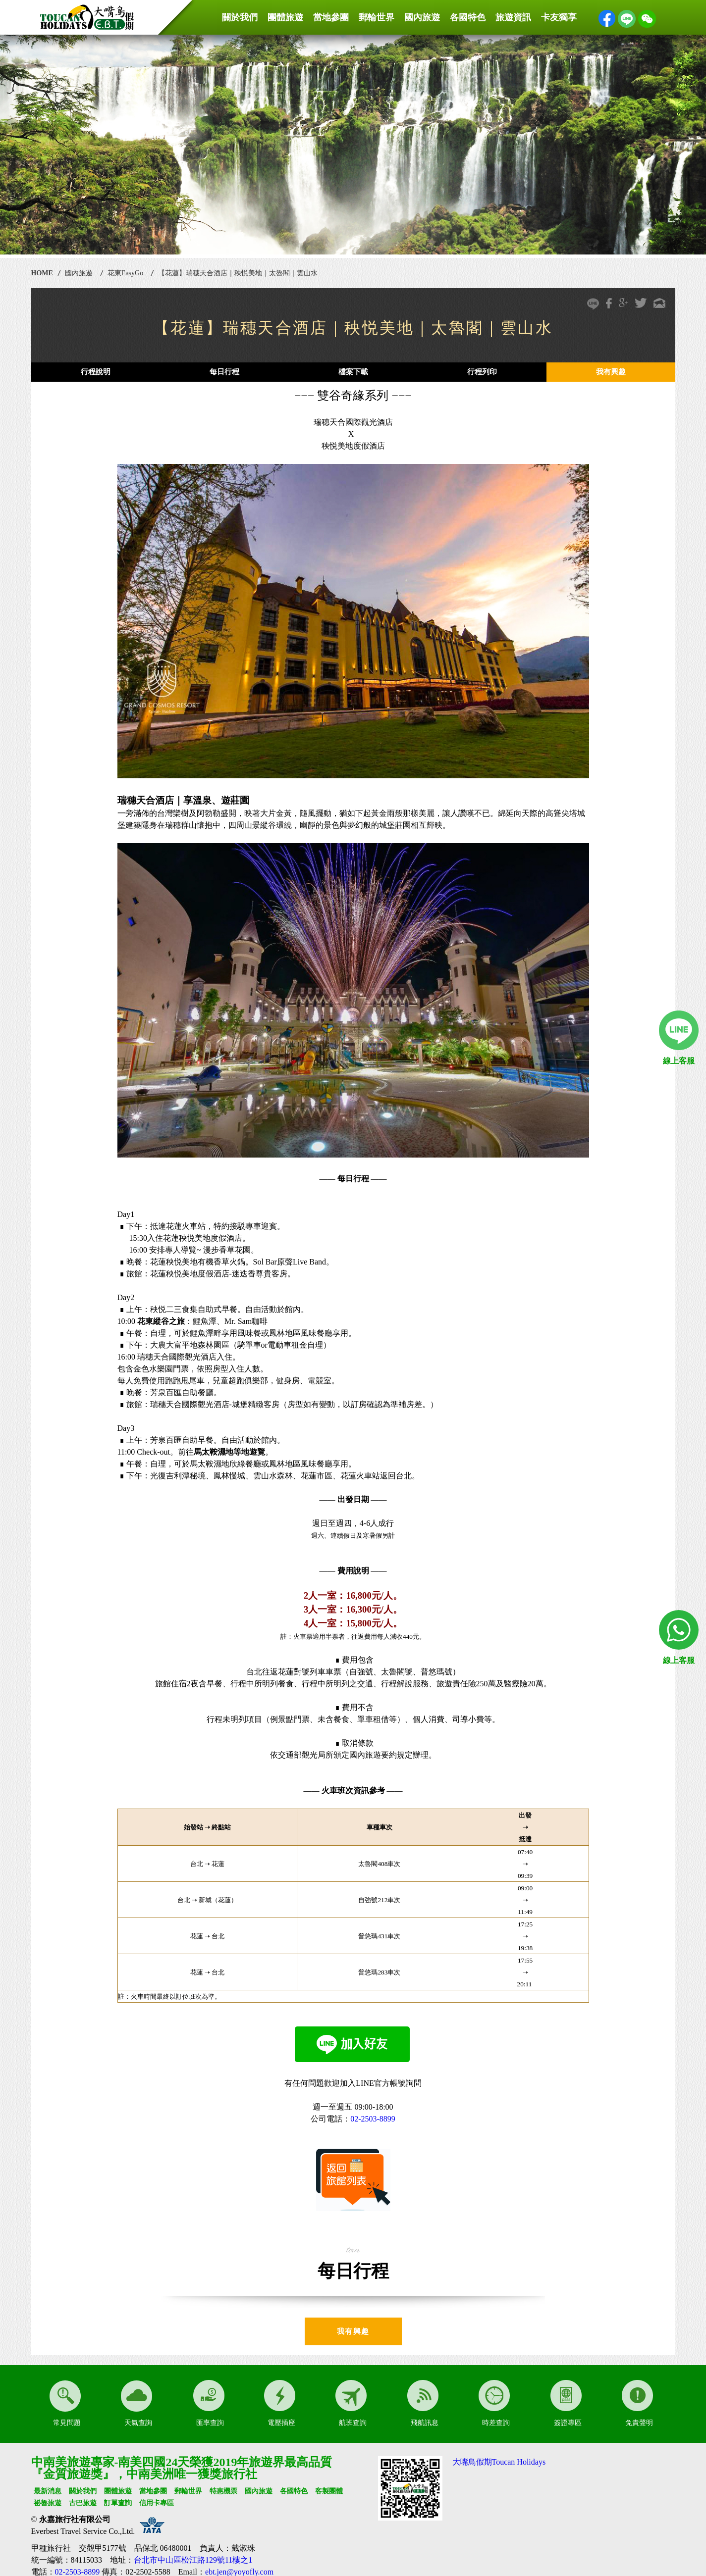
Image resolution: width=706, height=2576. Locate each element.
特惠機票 (223, 2491)
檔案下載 (353, 372)
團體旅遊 (285, 17)
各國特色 (468, 17)
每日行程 (224, 372)
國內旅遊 (422, 17)
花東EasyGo (125, 273)
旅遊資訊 (513, 17)
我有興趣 (611, 372)
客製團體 (329, 2491)
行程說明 (95, 372)
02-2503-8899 (372, 2119)
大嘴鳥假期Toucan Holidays (499, 2462)
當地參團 (331, 17)
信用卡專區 (156, 2503)
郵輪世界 (376, 17)
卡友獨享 (559, 17)
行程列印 (482, 372)
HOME (42, 273)
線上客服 (679, 1061)
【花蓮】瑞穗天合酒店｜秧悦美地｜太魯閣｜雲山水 (238, 273)
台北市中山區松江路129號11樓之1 (193, 2560)
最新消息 (47, 2491)
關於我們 (240, 17)
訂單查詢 (118, 2503)
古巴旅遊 (83, 2503)
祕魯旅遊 (47, 2503)
